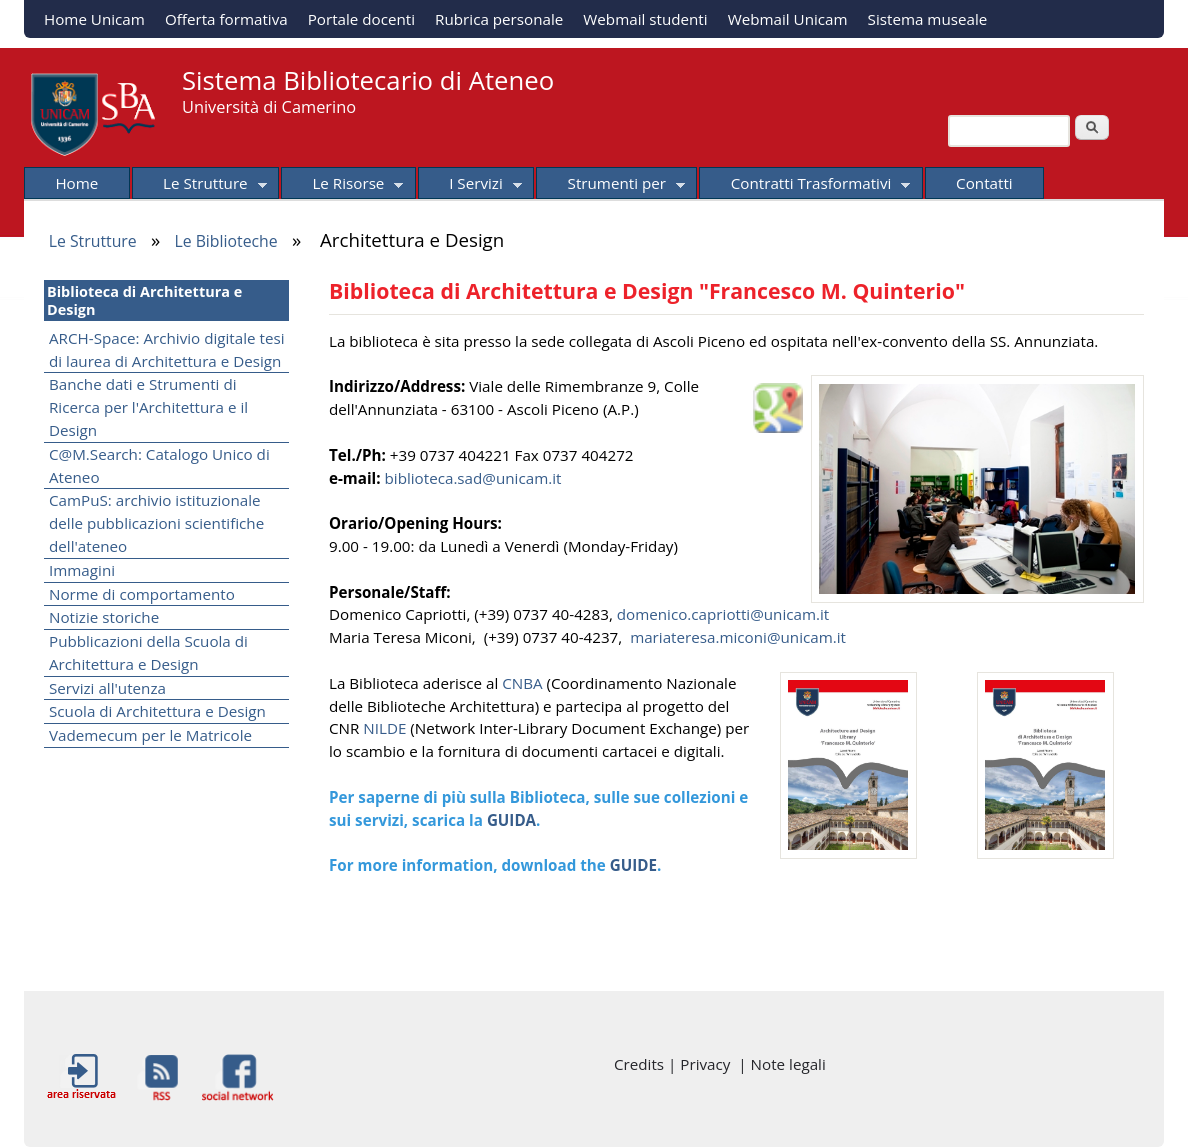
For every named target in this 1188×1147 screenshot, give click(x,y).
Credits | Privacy (676, 1064)
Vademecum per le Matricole (150, 735)
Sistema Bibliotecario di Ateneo (368, 80)
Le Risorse (342, 186)
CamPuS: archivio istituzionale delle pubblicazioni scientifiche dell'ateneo (156, 523)
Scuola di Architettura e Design (157, 711)
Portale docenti (361, 19)
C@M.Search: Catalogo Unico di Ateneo (159, 465)
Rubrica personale (499, 19)
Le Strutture (199, 186)
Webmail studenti (645, 19)
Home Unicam (94, 19)
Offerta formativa (226, 19)
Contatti (984, 183)
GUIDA (511, 820)
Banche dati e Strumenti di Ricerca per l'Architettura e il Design (148, 407)
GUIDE (633, 865)
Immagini (82, 570)
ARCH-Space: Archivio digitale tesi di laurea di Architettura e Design (167, 349)
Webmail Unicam (788, 19)
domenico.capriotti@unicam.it (723, 614)
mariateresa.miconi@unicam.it (738, 637)
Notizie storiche (104, 617)
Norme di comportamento (142, 594)
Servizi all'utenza (107, 688)
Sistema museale (928, 19)
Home (76, 183)
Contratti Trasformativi (804, 186)
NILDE (386, 728)
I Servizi (470, 186)
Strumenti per (610, 186)
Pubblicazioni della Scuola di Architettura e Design (148, 652)
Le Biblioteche (225, 241)
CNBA (524, 683)
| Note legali (781, 1064)
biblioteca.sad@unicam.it (473, 478)
